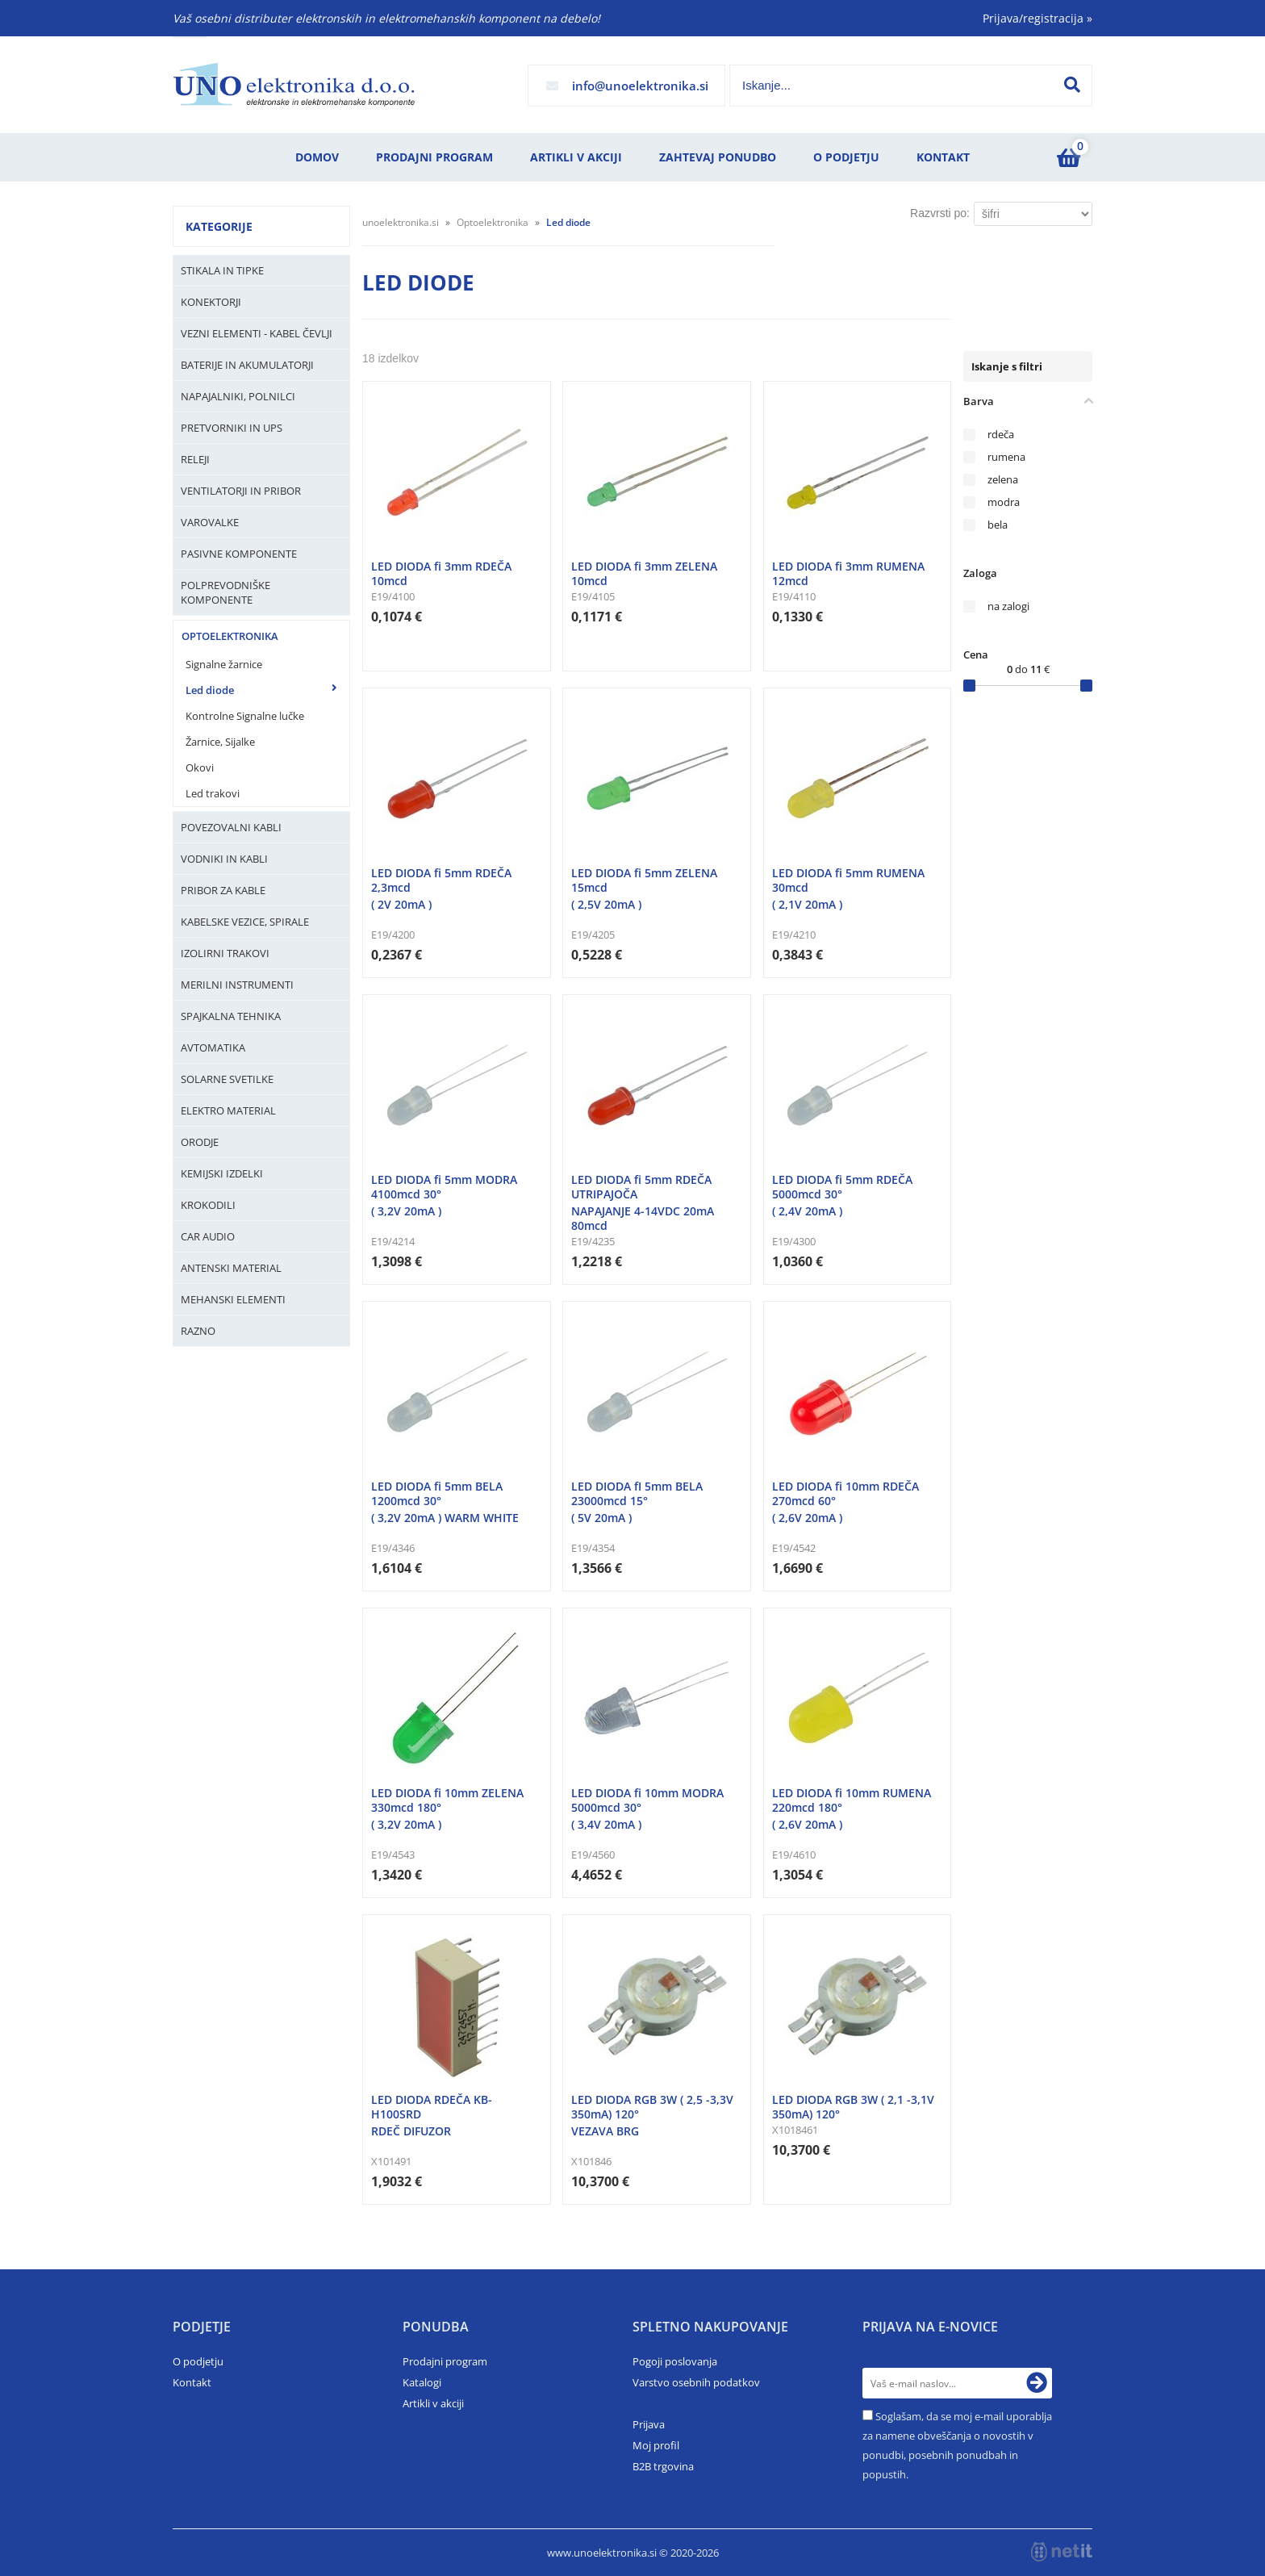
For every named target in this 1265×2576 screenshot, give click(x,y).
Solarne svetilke (227, 1079)
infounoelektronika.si (640, 85)
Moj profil (655, 2445)
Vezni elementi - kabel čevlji (256, 333)
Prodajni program (434, 157)
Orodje (200, 1142)
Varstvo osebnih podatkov (696, 2382)
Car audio (208, 1236)
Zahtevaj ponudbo (717, 157)
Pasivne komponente (239, 553)
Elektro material (228, 1110)
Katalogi (422, 2382)
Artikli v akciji (576, 157)
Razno (198, 1331)
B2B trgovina (663, 2466)
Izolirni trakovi (225, 953)
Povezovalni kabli (231, 827)
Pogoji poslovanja (674, 2361)
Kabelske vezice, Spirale (245, 921)
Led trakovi (213, 793)
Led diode (210, 690)
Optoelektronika (230, 636)
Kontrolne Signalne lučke (245, 716)
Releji (195, 459)
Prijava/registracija (1037, 18)
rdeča (1000, 435)
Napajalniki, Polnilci (238, 396)
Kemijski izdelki (222, 1173)
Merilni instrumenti (237, 984)
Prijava (648, 2424)
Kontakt (943, 157)
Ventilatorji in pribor (241, 490)
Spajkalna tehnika (231, 1016)
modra (1003, 502)
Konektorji (211, 302)
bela (997, 525)
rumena (1006, 457)
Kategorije (219, 226)
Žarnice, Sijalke (220, 741)
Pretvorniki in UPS (231, 427)
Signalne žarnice (224, 664)
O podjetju (846, 157)
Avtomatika (213, 1047)
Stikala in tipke (222, 270)
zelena (1002, 480)
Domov (317, 157)
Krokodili (208, 1205)
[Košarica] (1068, 157)
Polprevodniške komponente (225, 592)
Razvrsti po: (940, 213)
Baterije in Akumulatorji (247, 365)
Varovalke (210, 522)
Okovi (200, 767)
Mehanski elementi (233, 1299)
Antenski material (231, 1268)
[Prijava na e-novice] (1036, 2383)
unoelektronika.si (400, 222)
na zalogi (1008, 606)
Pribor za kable (223, 890)
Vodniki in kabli (224, 858)
